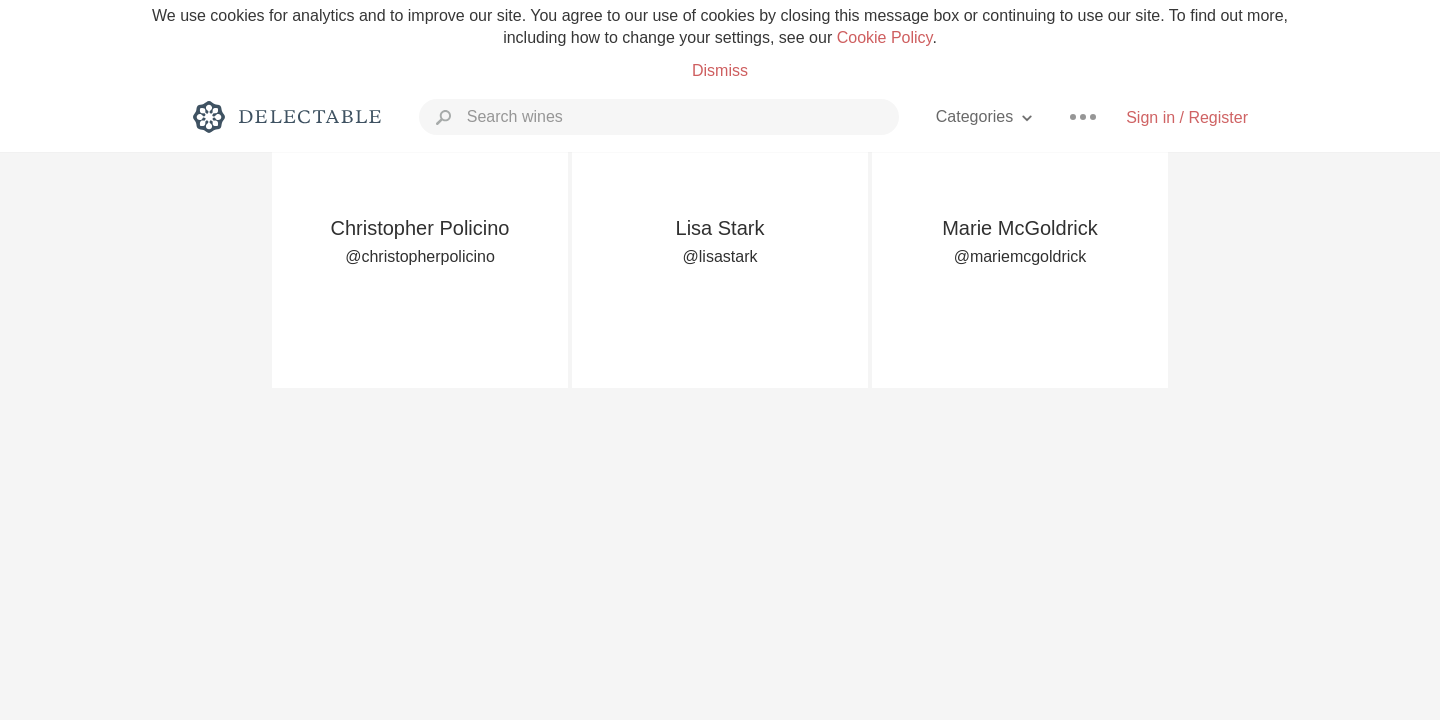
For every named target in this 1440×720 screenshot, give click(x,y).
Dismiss (720, 70)
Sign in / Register (1187, 117)
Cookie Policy (885, 37)
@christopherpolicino (420, 256)
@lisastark (720, 256)
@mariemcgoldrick (1020, 256)
